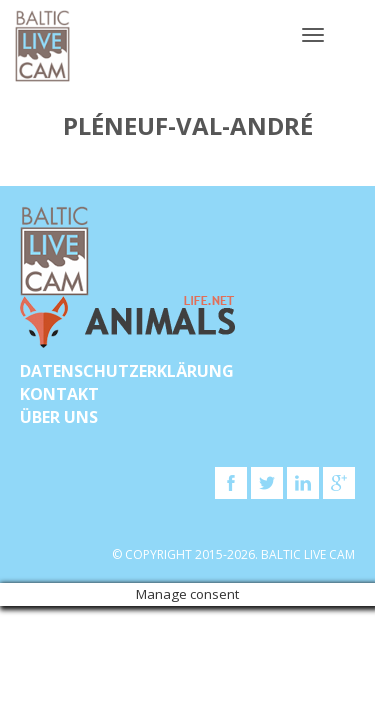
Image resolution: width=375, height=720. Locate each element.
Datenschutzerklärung (127, 371)
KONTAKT (59, 394)
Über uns (59, 417)
